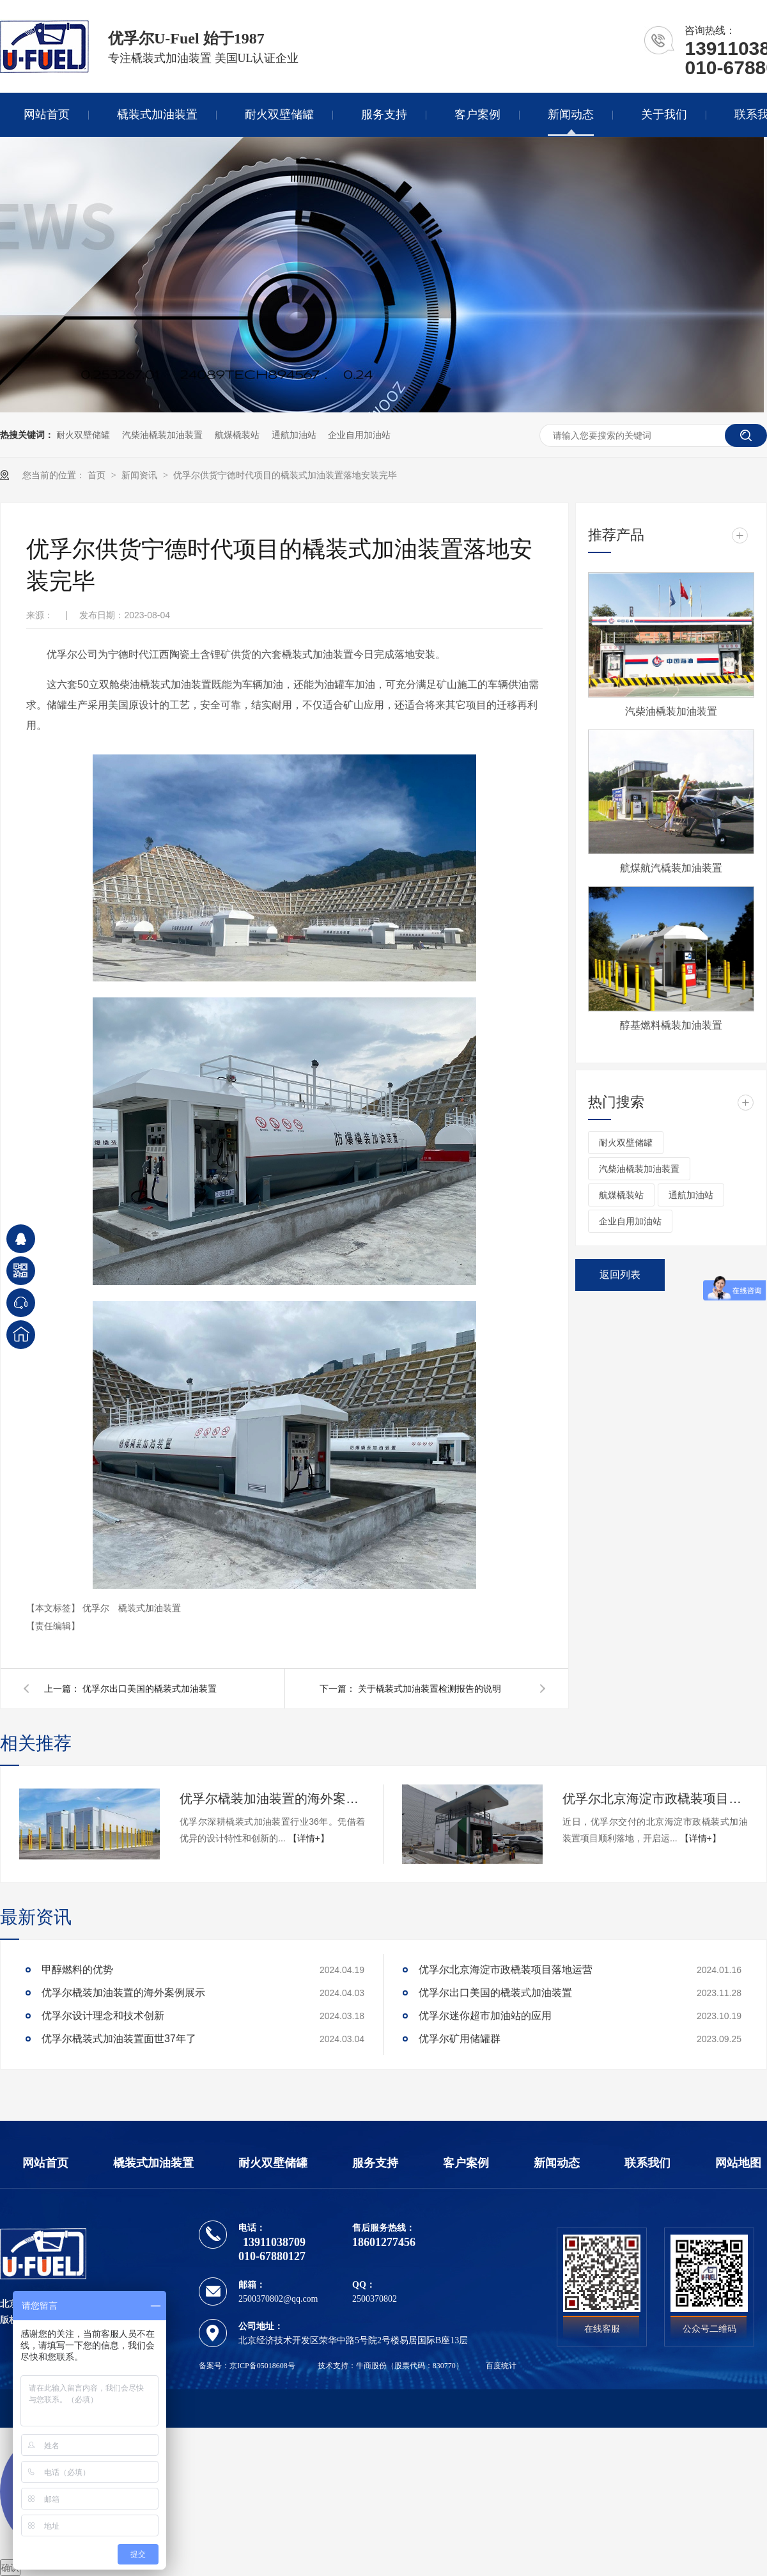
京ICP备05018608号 (262, 2365)
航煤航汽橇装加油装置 (671, 868)
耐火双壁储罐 (279, 114)
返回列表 (620, 1274)
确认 (10, 2568)
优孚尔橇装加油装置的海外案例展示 (272, 1798)
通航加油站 (294, 435)
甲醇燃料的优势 (77, 1969)
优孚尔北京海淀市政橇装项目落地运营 (655, 1798)
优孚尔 (97, 1608)
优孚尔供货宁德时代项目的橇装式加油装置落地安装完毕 (285, 475)
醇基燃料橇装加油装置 (671, 1025)
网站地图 (738, 2163)
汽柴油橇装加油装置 (162, 435)
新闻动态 (571, 114)
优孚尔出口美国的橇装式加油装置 (149, 1688)
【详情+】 (308, 1838)
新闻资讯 (140, 475)
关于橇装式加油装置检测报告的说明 (429, 1688)
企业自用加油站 (359, 435)
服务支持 (384, 114)
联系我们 (647, 2163)
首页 (98, 475)
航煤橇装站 (237, 435)
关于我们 (664, 114)
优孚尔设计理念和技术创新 (103, 2015)
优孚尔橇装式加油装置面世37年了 (119, 2038)
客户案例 (477, 114)
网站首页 (47, 114)
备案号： (214, 2365)
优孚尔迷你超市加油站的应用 (485, 2015)
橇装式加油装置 (157, 114)
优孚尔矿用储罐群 (459, 2038)
